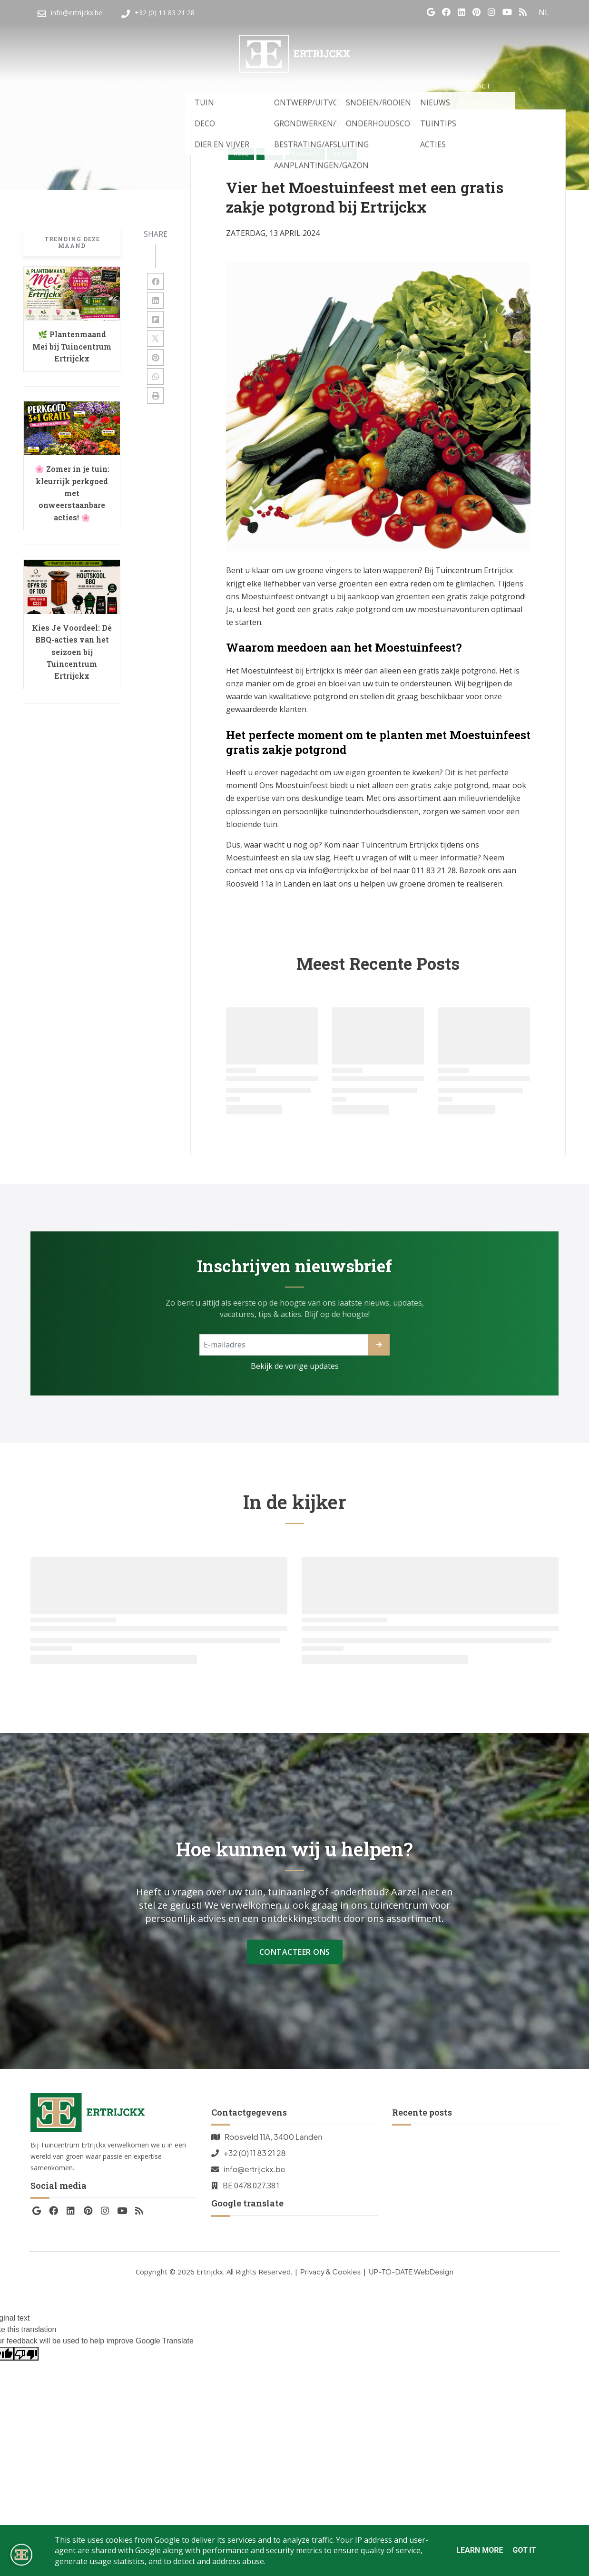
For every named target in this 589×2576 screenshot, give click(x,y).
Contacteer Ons (294, 1952)
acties (269, 153)
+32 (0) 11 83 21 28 (255, 2153)
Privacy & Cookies (330, 2271)
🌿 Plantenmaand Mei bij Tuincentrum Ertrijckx (71, 346)
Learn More (479, 2550)
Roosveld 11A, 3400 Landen (274, 2137)
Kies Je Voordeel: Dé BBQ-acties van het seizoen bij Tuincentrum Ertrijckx (72, 652)
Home (241, 153)
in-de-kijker (305, 153)
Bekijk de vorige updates (295, 1366)
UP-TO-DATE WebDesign (411, 2271)
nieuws (342, 153)
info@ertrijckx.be (254, 2169)
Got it (524, 2550)
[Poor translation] (26, 2354)
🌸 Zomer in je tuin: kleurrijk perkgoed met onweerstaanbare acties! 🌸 (72, 493)
